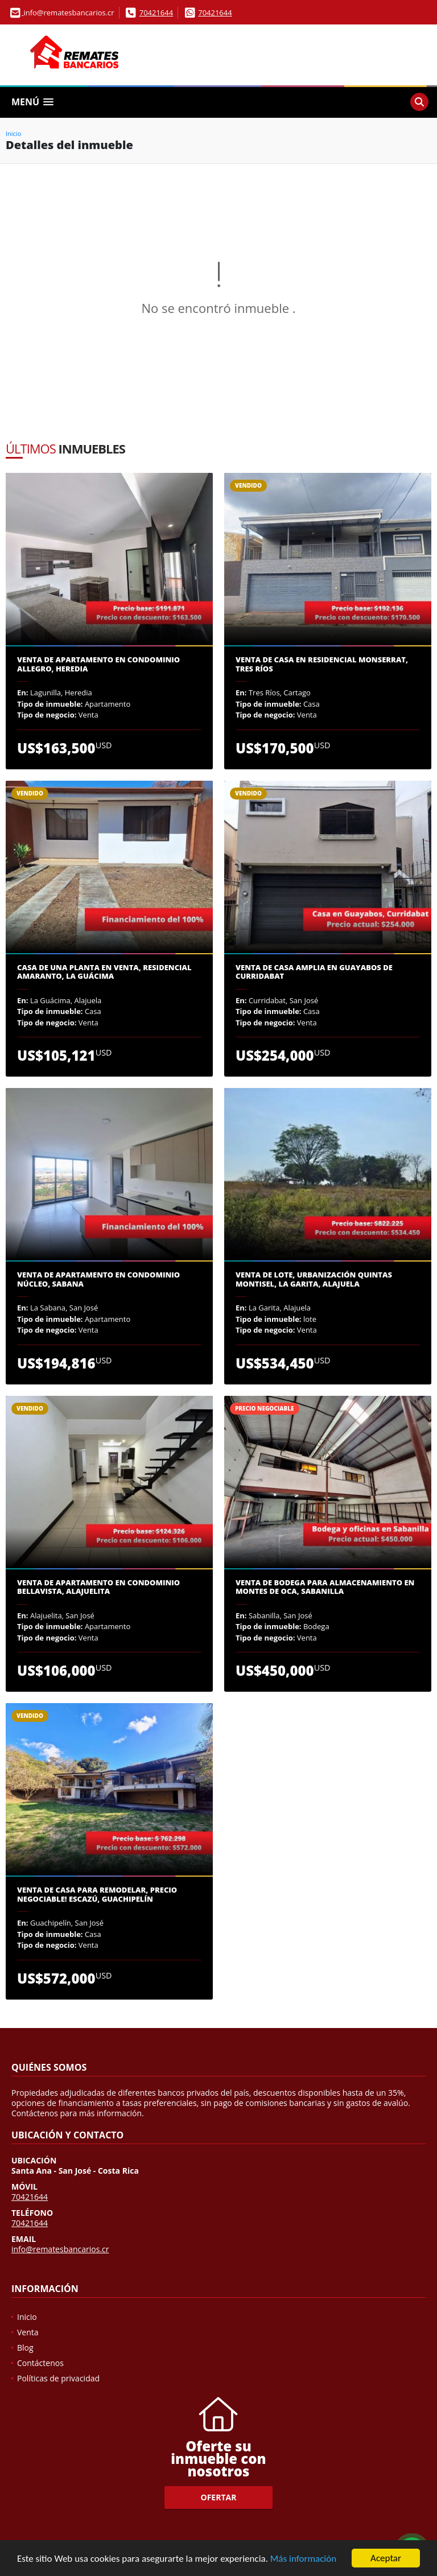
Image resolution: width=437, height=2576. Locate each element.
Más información (303, 2559)
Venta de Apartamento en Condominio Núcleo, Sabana (98, 1279)
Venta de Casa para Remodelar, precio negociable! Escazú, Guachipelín (97, 1894)
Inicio (13, 133)
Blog (25, 2347)
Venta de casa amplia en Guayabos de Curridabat (314, 972)
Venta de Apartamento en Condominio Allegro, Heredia (98, 664)
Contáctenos (40, 2362)
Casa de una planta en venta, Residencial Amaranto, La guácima (104, 972)
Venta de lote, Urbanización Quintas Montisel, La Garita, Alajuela (314, 1279)
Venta (28, 2332)
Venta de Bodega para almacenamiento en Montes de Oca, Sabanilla (325, 1587)
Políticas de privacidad (58, 2378)
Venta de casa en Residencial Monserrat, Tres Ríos (322, 664)
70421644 (156, 12)
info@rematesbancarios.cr (60, 2249)
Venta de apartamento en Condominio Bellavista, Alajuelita (98, 1587)
